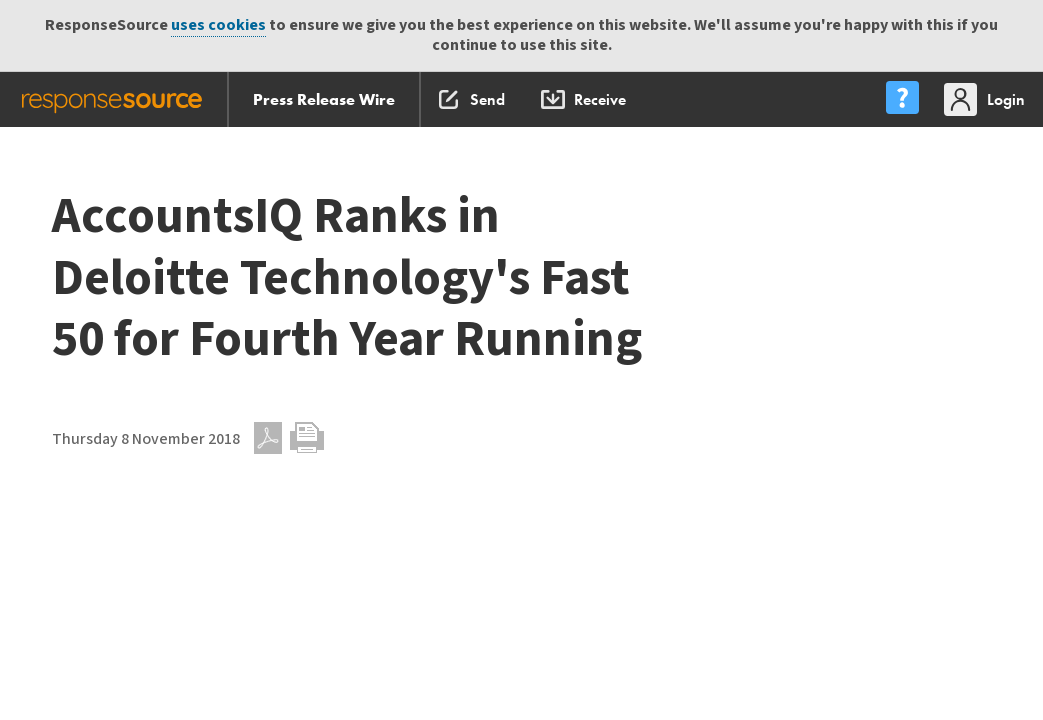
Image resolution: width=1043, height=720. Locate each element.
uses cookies (218, 25)
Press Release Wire (324, 99)
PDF (268, 438)
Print (307, 438)
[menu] (902, 99)
